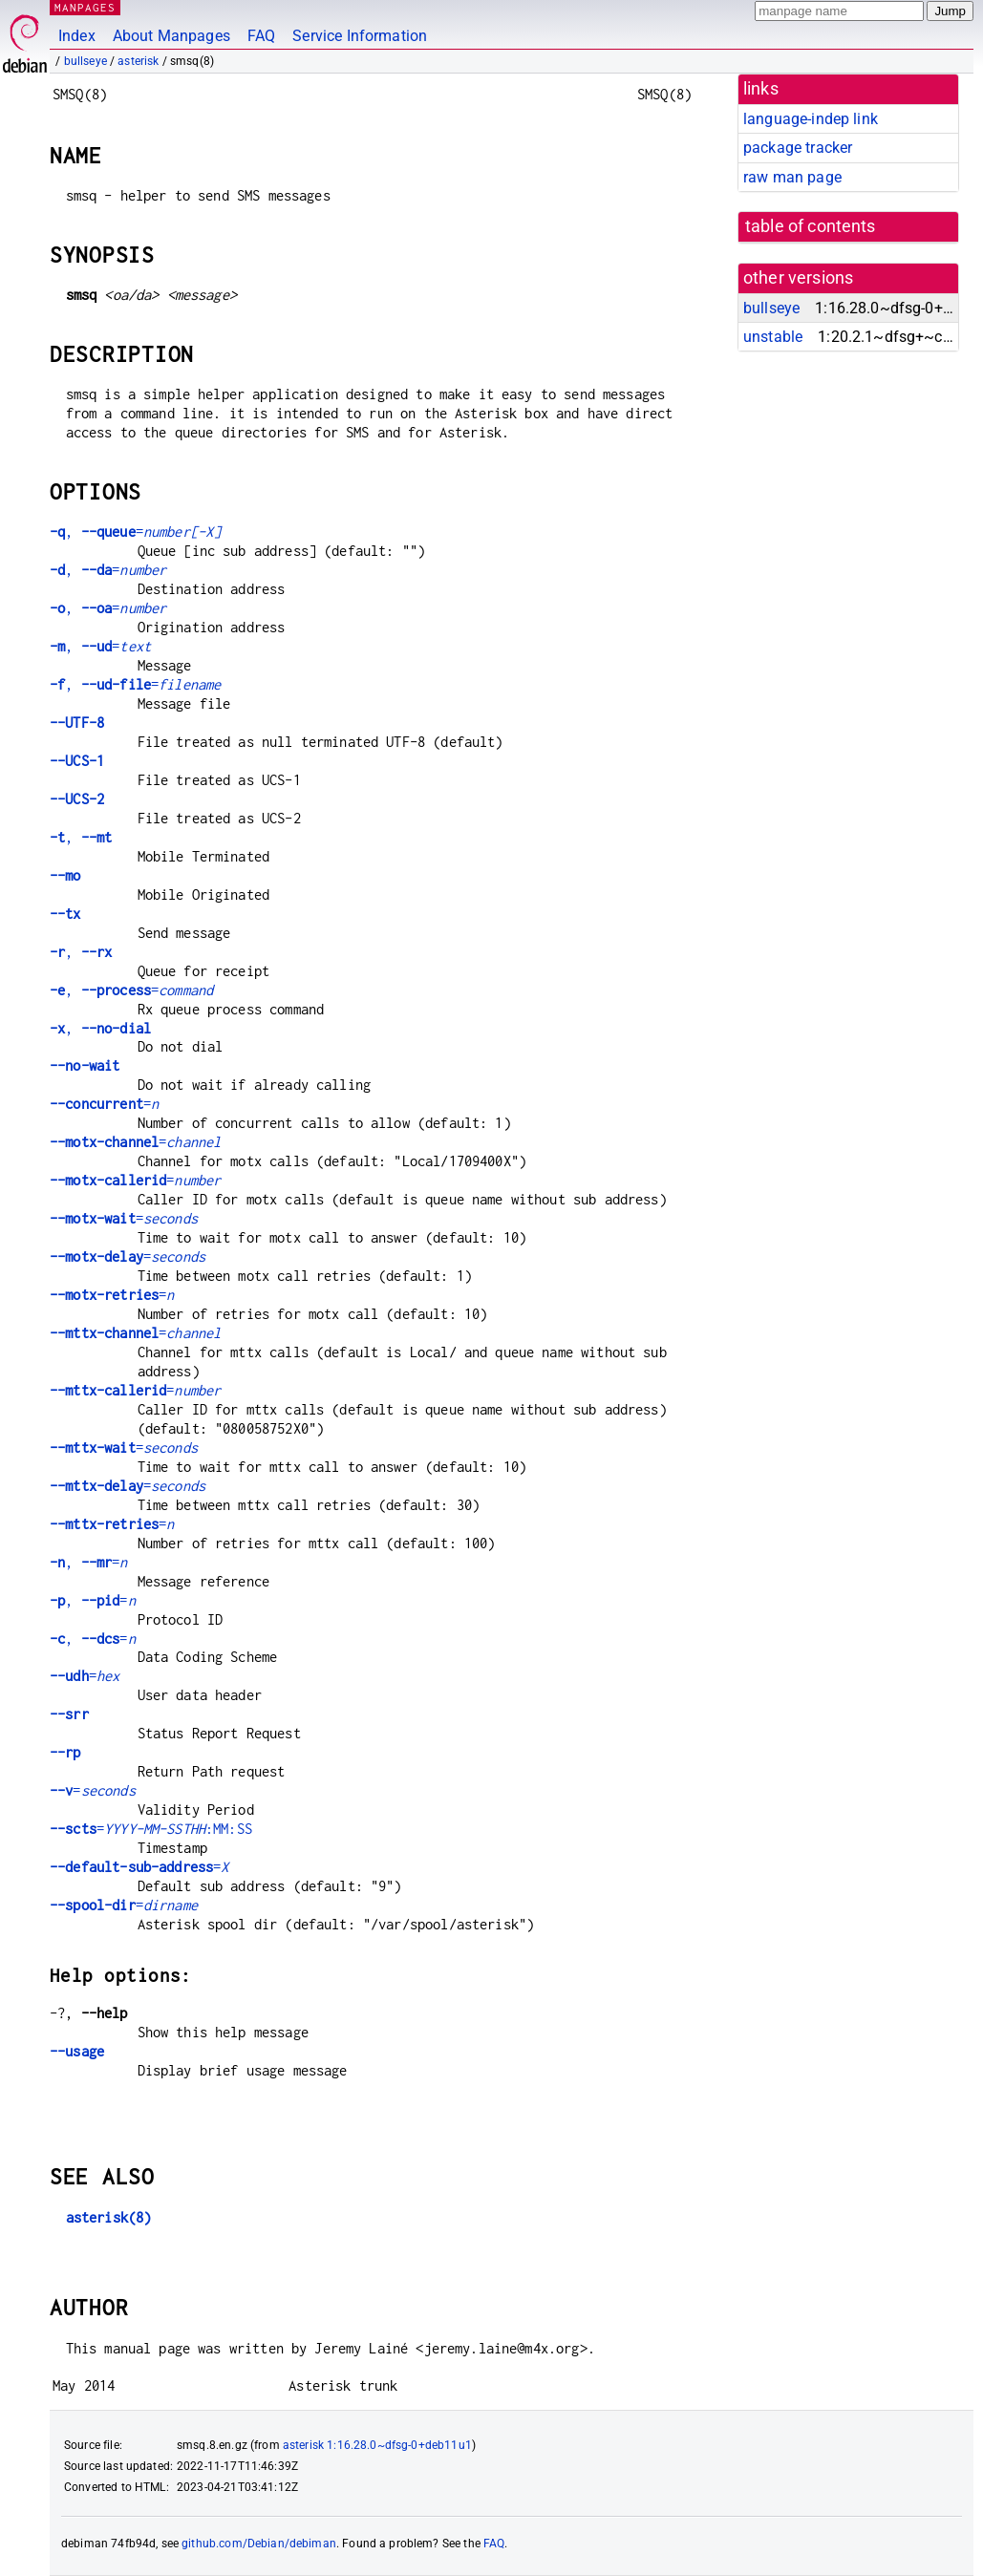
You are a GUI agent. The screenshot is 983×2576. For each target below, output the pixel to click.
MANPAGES (85, 7)
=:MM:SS (151, 1828)
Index (77, 36)
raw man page (792, 177)
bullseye (85, 61)
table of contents (810, 226)
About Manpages (171, 36)
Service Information (359, 36)
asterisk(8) (109, 2217)
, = (135, 531)
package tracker (797, 147)
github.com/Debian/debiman (259, 2543)
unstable (772, 337)
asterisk (138, 61)
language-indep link (810, 119)
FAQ (261, 36)
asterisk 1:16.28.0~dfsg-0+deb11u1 (377, 2445)
